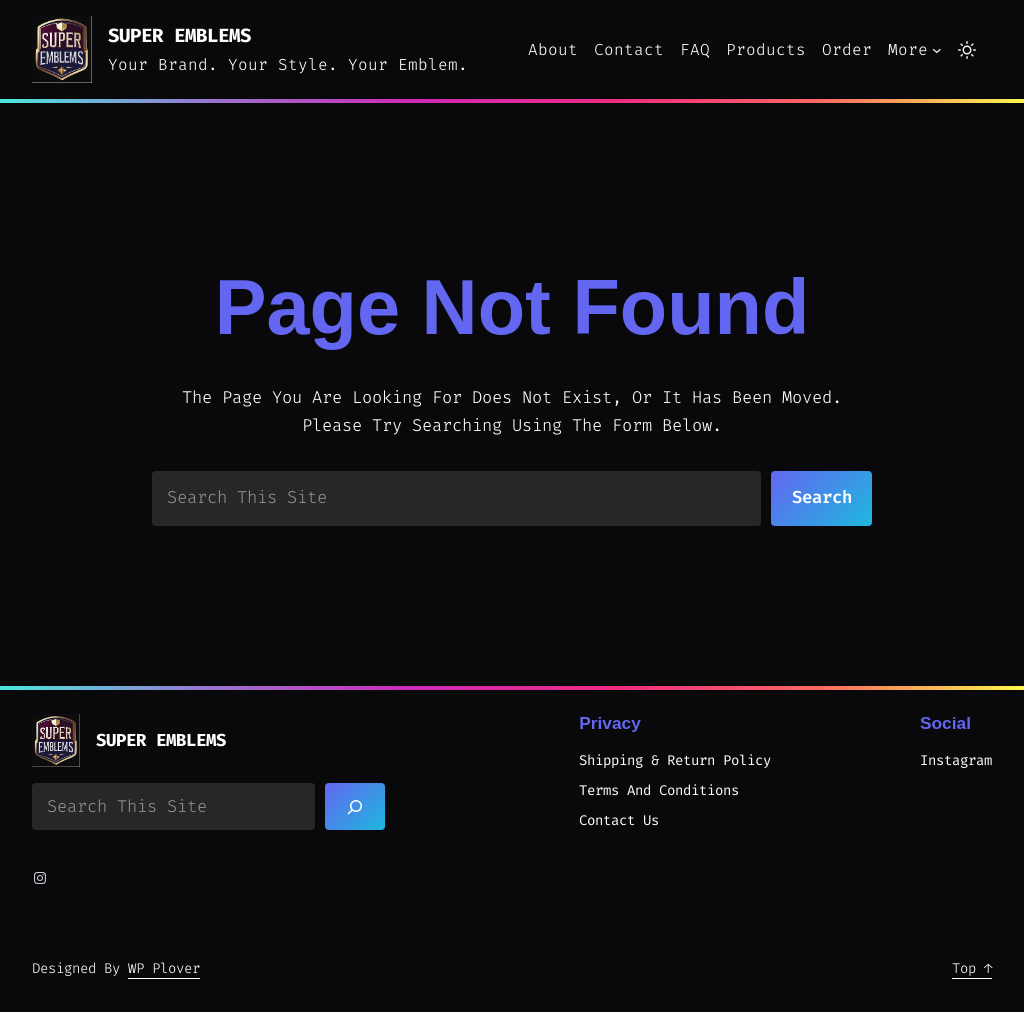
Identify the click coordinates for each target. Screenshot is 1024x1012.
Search (822, 497)
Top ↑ (972, 968)
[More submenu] (937, 50)
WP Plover (164, 968)
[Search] (355, 806)
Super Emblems (179, 35)
